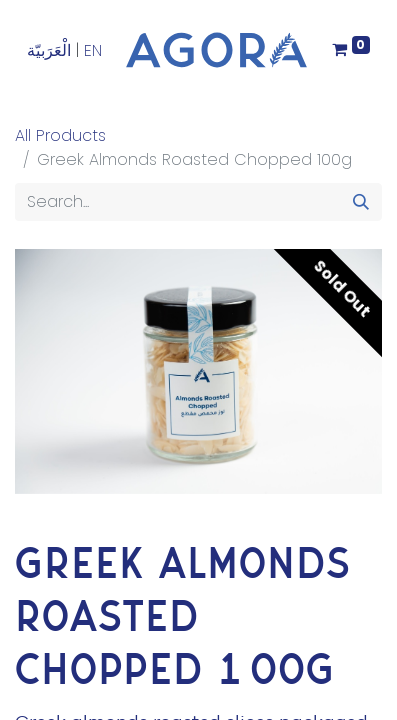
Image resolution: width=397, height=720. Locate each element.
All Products (60, 135)
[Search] (361, 202)
